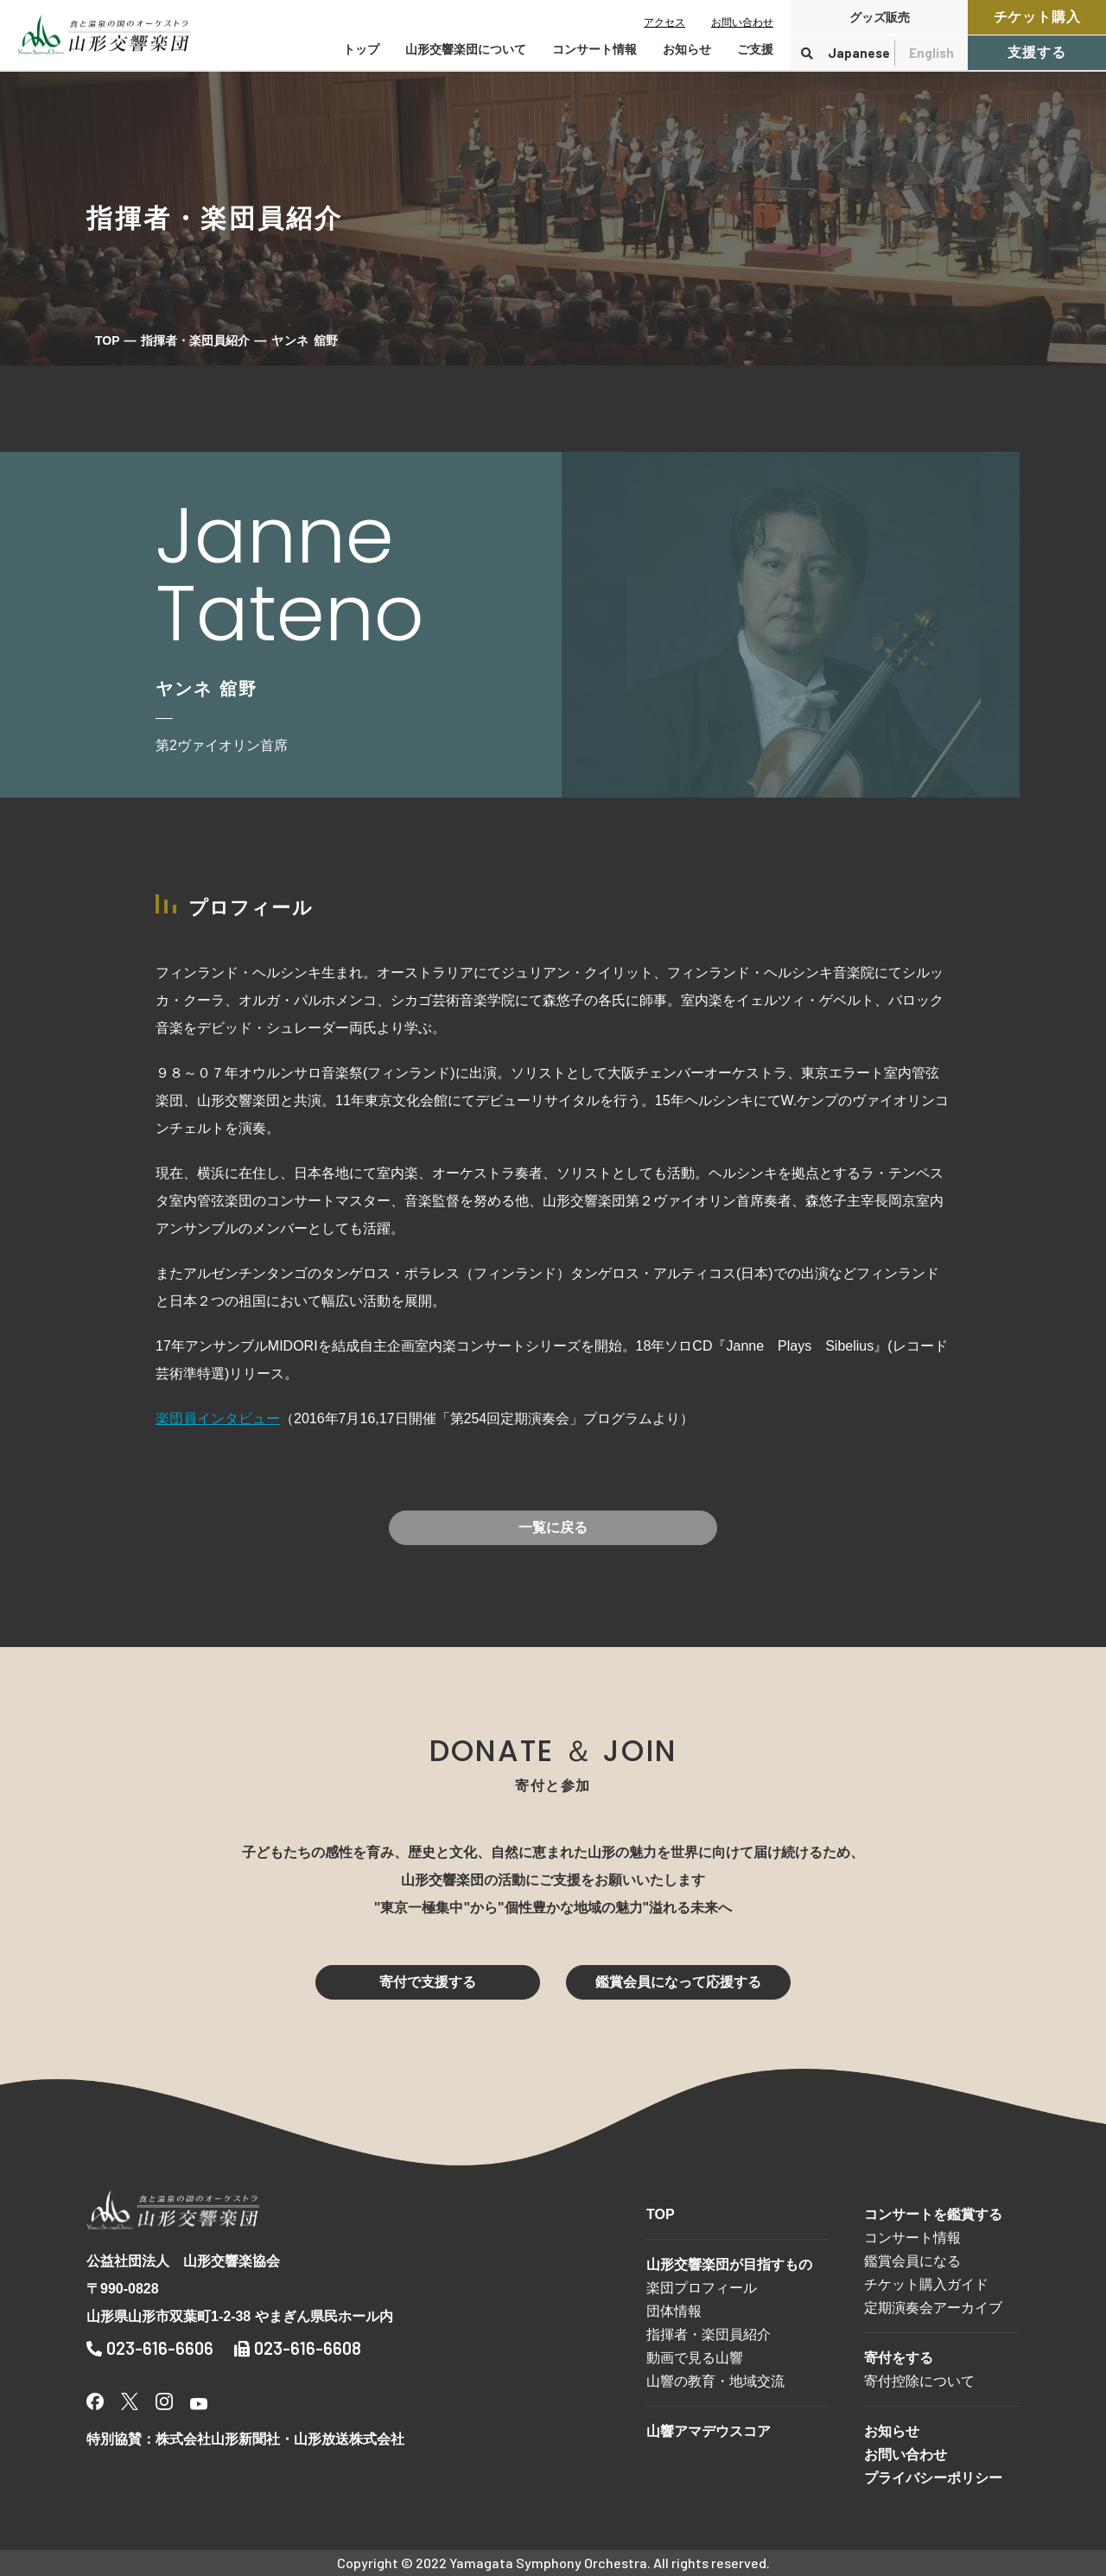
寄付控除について (919, 2381)
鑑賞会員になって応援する (678, 1982)
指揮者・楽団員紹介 (195, 340)
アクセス (664, 22)
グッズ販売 (879, 17)
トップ (361, 49)
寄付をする (898, 2357)
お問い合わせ (742, 22)
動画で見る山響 (694, 2357)
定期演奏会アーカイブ (933, 2307)
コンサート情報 (912, 2237)
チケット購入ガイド (926, 2284)
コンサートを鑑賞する (933, 2214)
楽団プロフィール (701, 2287)
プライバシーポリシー (933, 2478)
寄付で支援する (427, 1982)
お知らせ (687, 49)
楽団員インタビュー (218, 1418)
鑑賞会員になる (912, 2261)
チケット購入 (1037, 17)
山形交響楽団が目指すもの (729, 2264)
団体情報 (674, 2311)
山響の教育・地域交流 (715, 2381)
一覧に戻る (553, 1527)
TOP (107, 340)
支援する (1036, 52)
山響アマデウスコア (708, 2431)
